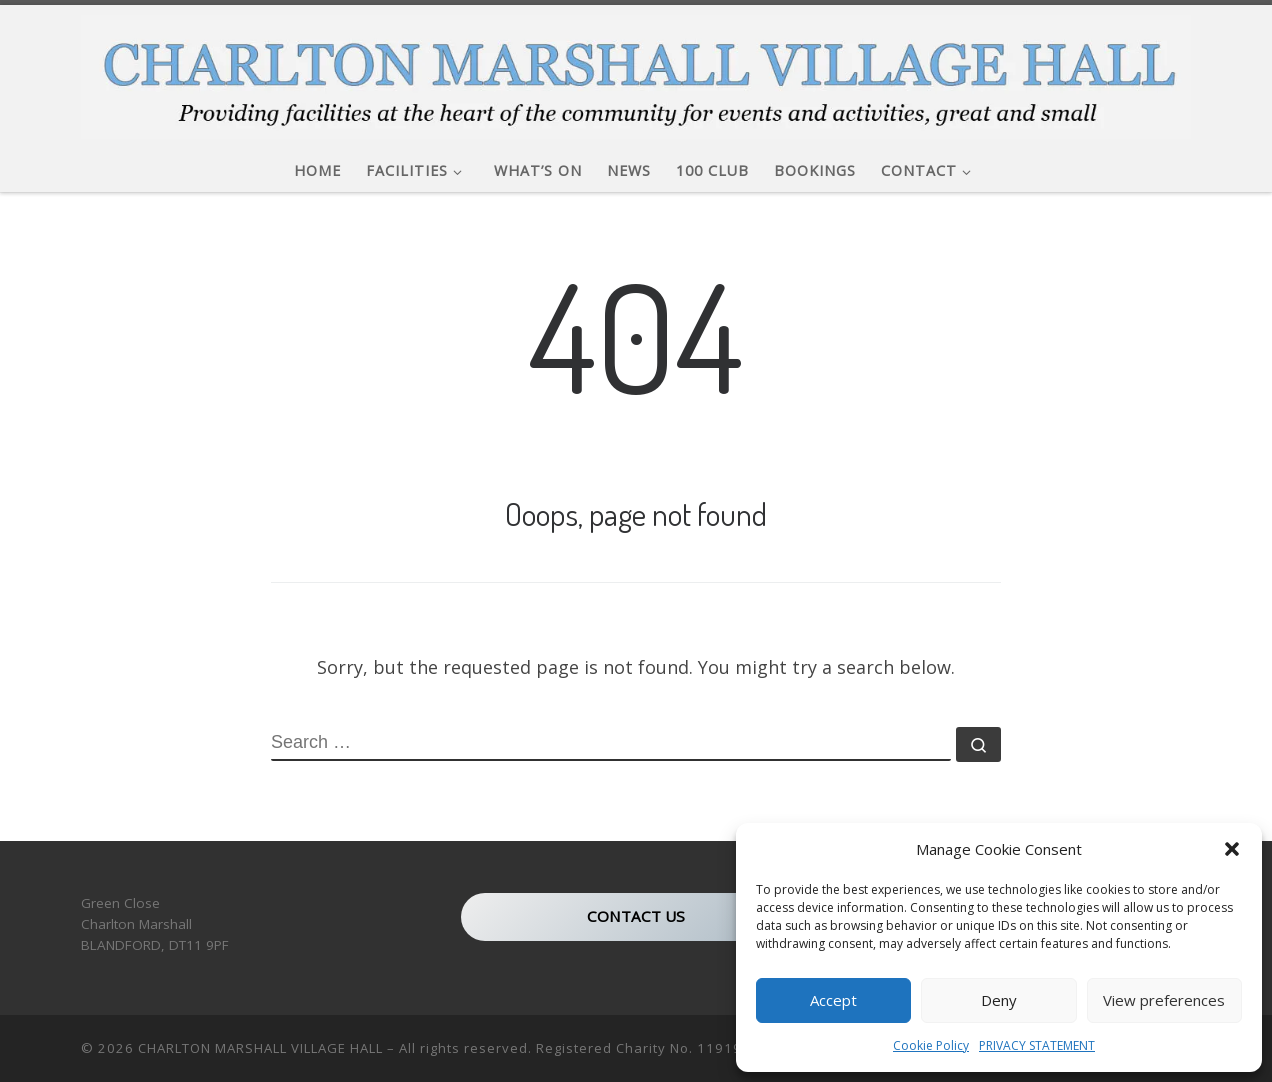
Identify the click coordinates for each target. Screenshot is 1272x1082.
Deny (999, 1000)
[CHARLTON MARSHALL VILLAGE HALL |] (636, 71)
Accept (833, 1000)
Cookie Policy (931, 1045)
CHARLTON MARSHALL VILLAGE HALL (260, 1048)
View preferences (1164, 1000)
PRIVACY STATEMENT (1037, 1045)
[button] (1232, 849)
